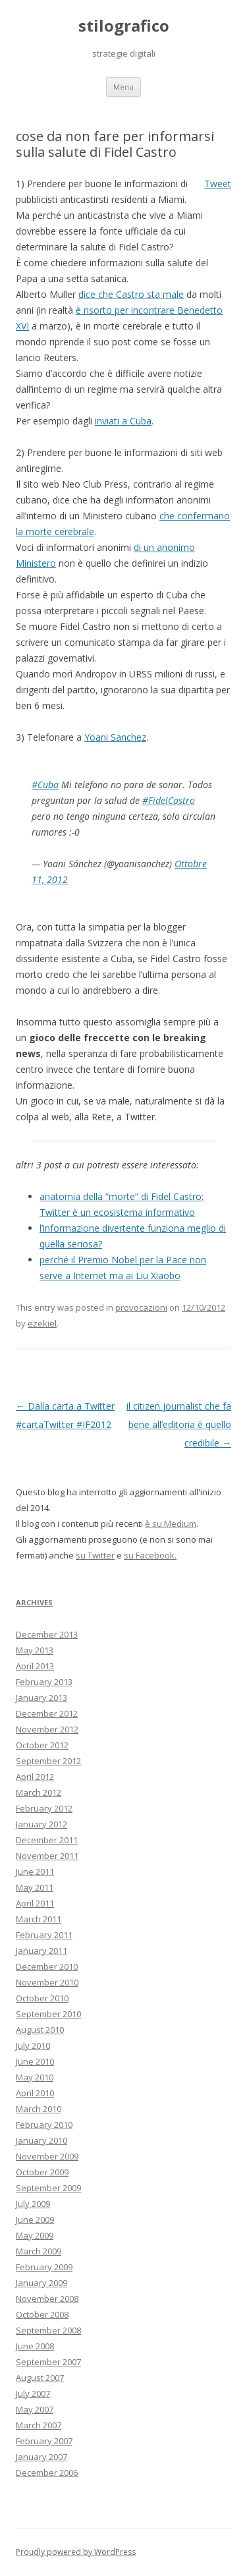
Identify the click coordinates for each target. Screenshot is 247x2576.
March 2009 (38, 2251)
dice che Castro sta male (131, 294)
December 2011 (47, 1840)
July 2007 (33, 2393)
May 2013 (34, 1650)
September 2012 (48, 1761)
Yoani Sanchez (115, 737)
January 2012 (41, 1824)
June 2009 (35, 2219)
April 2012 (35, 1777)
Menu (123, 87)
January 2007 (41, 2457)
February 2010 (44, 2125)
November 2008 (47, 2298)
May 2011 (34, 1887)
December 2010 (47, 1966)
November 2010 (47, 1982)
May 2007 (34, 2409)
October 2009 (42, 2172)
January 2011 (41, 1951)
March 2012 (38, 1792)
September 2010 (48, 2014)
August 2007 (40, 2378)
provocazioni (141, 1307)
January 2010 (41, 2140)
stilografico (123, 26)
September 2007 (48, 2362)
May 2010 (34, 2077)
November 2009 (47, 2156)
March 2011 (38, 1919)
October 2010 (42, 1998)
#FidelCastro (168, 800)
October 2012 (42, 1745)
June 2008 (35, 2346)
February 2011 (44, 1935)
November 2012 (47, 1729)
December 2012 (47, 1713)
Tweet (217, 183)
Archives (34, 1602)
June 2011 (35, 1871)
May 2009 (34, 2235)
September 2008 (48, 2330)
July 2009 (33, 2204)
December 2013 (47, 1634)
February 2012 (44, 1808)
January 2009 (41, 2283)
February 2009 (44, 2267)
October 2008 (42, 2314)
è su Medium (170, 1524)
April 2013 (35, 1666)
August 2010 (40, 2030)
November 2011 (47, 1856)
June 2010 (35, 2061)
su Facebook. (150, 1555)
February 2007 (44, 2441)
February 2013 (44, 1682)
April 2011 (35, 1903)
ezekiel (42, 1323)
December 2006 (47, 2472)
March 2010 (38, 2109)
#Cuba (45, 784)
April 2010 (35, 2093)
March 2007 (38, 2425)
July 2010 (33, 2045)
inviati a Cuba (123, 421)
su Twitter (95, 1555)
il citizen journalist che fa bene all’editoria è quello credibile (178, 1424)
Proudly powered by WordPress (76, 2552)
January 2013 (41, 1697)
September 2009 (48, 2188)
